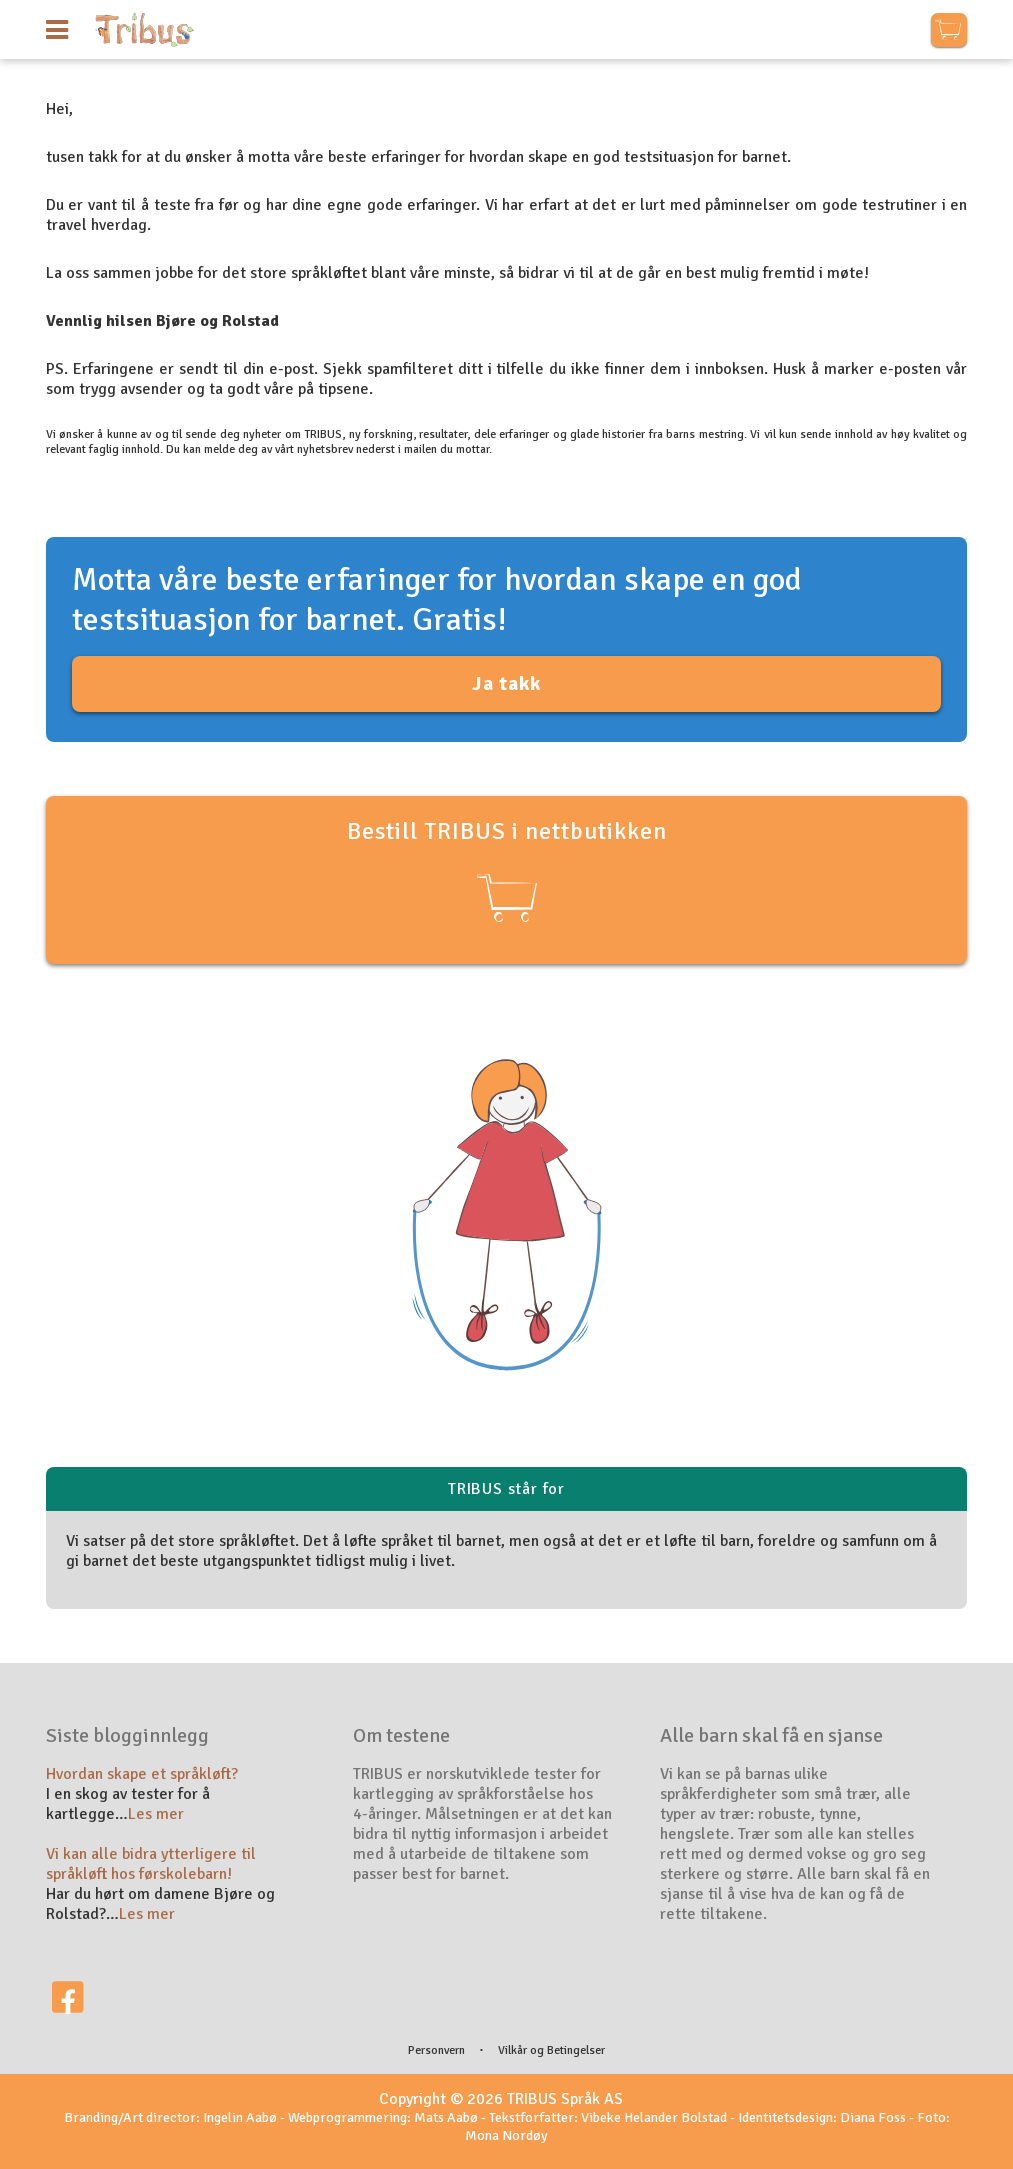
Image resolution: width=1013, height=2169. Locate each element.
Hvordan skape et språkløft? (142, 1774)
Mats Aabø (446, 2117)
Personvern (436, 2050)
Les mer (156, 1814)
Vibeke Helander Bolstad (654, 2117)
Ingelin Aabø (240, 2117)
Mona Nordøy (506, 2135)
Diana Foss (873, 2117)
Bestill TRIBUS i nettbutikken (507, 872)
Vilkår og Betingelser (551, 2050)
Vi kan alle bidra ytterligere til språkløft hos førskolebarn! (151, 1864)
